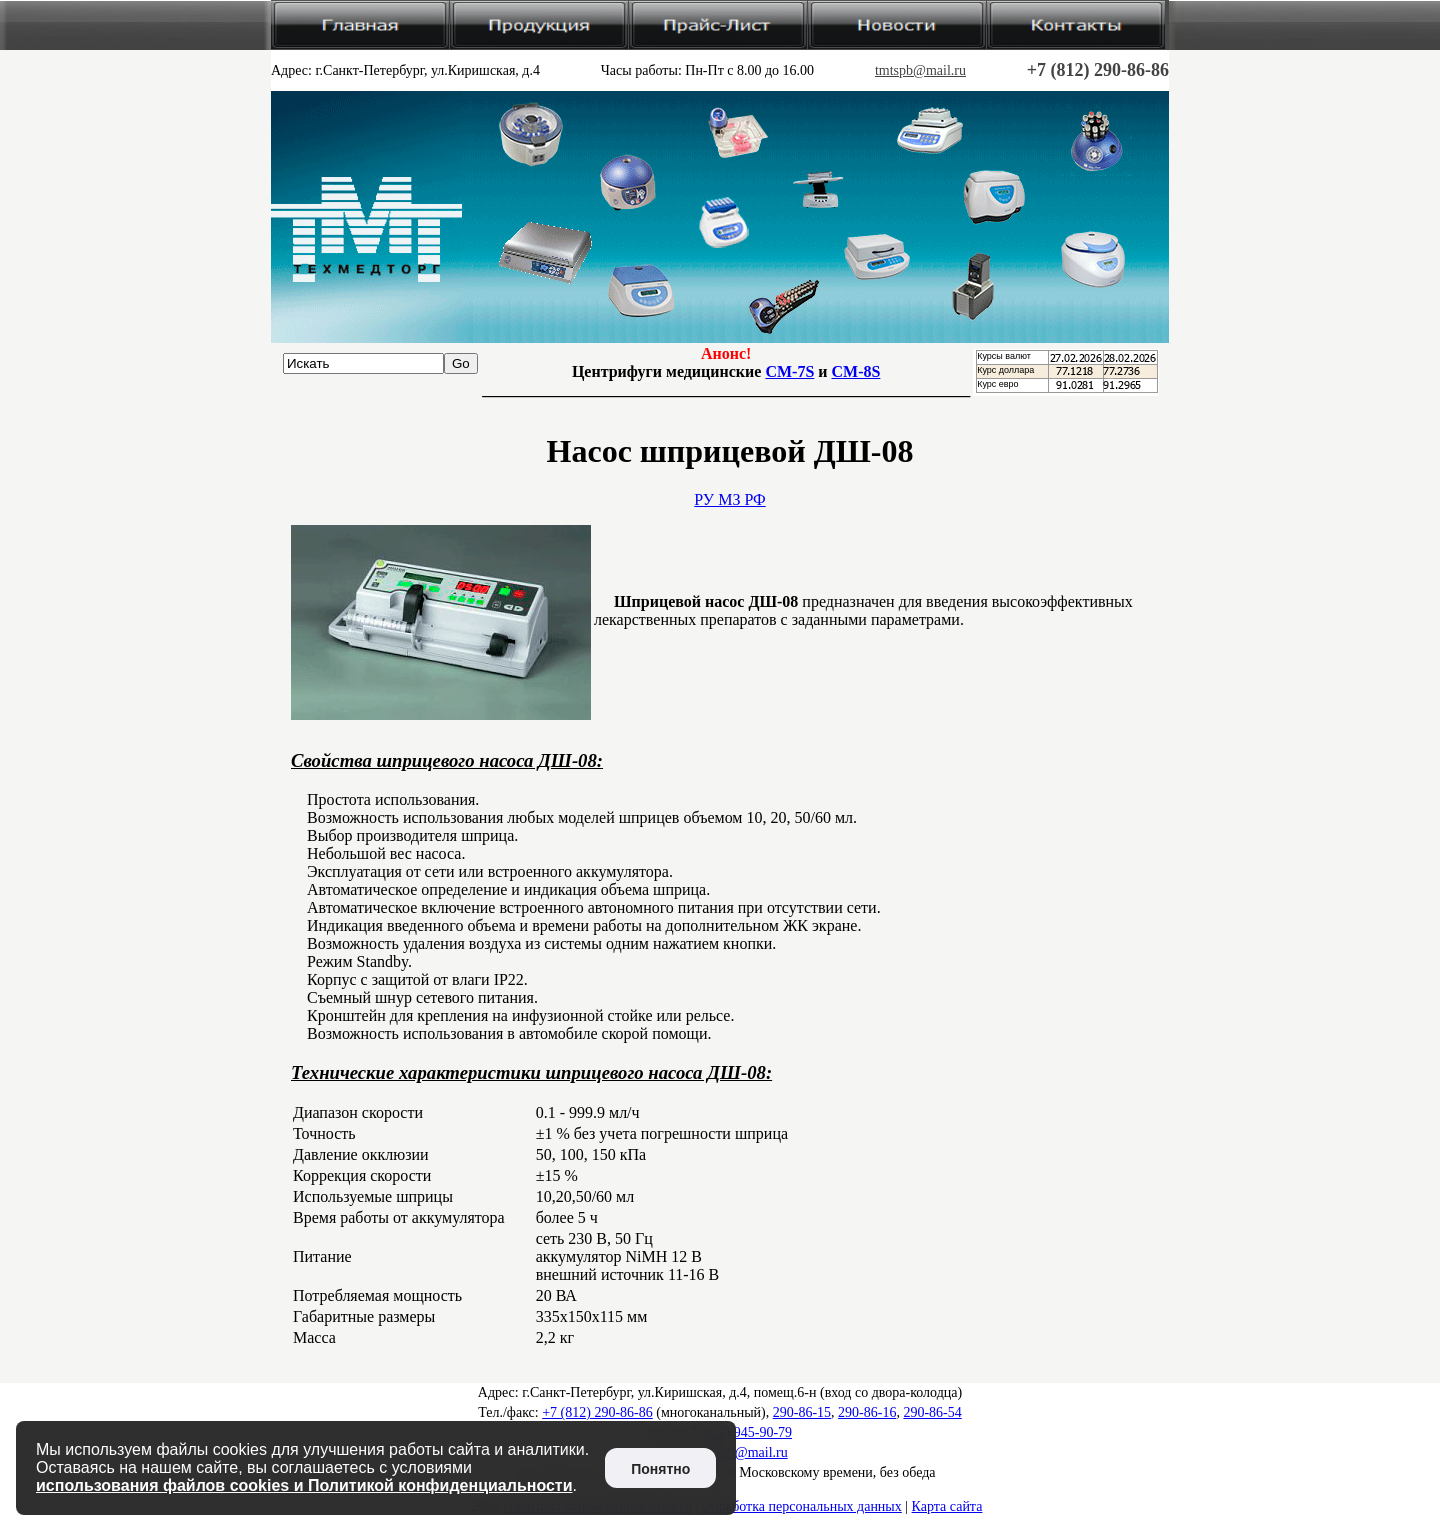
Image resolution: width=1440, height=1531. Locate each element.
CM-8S (856, 371)
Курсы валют (1004, 356)
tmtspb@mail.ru (920, 70)
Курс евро (997, 384)
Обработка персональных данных (802, 1506)
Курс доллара (1005, 370)
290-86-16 (867, 1412)
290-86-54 (932, 1412)
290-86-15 (802, 1412)
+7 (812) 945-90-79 (737, 1432)
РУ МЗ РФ (729, 499)
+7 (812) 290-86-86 (1098, 70)
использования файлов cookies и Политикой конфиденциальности (304, 1485)
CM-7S (789, 371)
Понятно (660, 1469)
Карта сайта (947, 1506)
